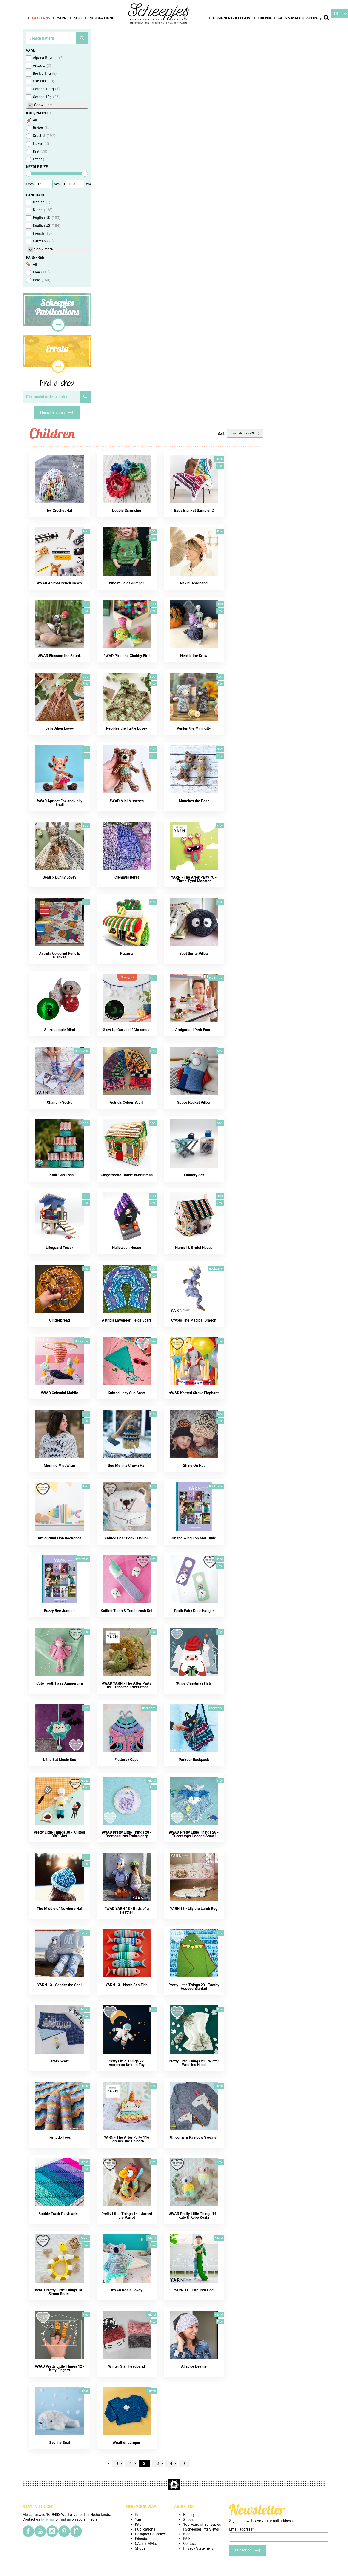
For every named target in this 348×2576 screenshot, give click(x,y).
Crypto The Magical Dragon (193, 1320)
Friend (219, 459)
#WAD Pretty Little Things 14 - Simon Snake (59, 2292)
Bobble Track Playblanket (59, 2214)
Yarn (61, 18)
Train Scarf (59, 2061)
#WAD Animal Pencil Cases (59, 583)
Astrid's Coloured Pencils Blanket (59, 955)
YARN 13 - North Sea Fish (127, 1985)
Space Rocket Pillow (194, 1102)
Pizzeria (126, 953)
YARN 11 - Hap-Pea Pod (194, 2290)
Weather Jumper (126, 2442)
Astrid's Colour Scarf (126, 1102)
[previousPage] (117, 2463)
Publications (101, 18)
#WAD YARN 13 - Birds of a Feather (126, 1910)
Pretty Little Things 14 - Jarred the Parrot (126, 2216)
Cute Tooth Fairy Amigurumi (59, 1683)
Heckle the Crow (193, 656)
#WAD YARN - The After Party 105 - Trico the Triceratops (126, 1685)
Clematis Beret (126, 877)
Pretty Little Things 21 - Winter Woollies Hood (194, 2063)
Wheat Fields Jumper (126, 583)
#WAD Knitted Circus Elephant (194, 1393)
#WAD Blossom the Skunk (59, 656)
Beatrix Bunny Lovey (59, 877)
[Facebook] (28, 2531)
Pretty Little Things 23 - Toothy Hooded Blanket (193, 1987)
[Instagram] (52, 2531)
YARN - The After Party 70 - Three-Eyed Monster (194, 879)
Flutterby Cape (126, 1759)
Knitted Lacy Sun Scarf (126, 1393)
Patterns (41, 18)
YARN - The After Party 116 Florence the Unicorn (126, 2139)
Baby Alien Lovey (59, 728)
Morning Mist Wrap (59, 1465)
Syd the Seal (59, 2442)
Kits (78, 18)
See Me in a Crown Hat (126, 1465)
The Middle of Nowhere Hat (59, 1908)
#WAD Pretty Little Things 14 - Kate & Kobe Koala (194, 2216)
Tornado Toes (59, 2137)
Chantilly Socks (59, 1102)
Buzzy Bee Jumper (59, 1611)
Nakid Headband (194, 583)
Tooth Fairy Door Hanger (194, 1611)
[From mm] (44, 184)
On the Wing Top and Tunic (194, 1538)
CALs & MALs (289, 18)
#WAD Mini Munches (126, 801)
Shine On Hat (194, 1465)
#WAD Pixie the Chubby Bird (126, 656)
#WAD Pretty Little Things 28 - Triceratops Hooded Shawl (194, 1834)
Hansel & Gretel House (194, 1247)
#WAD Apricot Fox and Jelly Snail (59, 803)
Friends (265, 18)
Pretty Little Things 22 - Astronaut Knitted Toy (126, 2063)
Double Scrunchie (126, 510)
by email (48, 2519)
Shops (312, 18)
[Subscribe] (247, 2550)
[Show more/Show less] (57, 105)
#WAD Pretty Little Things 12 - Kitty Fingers (59, 2368)
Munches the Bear (194, 801)
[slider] (29, 174)
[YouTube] (40, 2531)
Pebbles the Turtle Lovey (126, 728)
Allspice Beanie (194, 2366)
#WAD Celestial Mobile (59, 1393)
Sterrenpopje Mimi (59, 1030)
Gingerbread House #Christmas (127, 1175)
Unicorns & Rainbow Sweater (194, 2137)
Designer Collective (232, 18)
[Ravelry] (76, 2531)
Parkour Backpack (194, 1759)
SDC (153, 531)
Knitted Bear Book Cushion (127, 1538)
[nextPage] (185, 2463)
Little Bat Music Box (59, 1759)
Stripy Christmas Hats (194, 1683)
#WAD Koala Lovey (126, 2290)
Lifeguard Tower (59, 1247)
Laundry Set (194, 1175)
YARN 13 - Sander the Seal (59, 1985)
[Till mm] (75, 184)
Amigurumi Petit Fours (193, 1030)
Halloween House (126, 1247)
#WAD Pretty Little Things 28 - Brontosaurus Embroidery (126, 1834)
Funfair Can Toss (60, 1175)
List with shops (52, 413)
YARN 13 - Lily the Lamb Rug (193, 1908)
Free (220, 465)
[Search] (51, 38)
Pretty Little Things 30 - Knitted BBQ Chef (59, 1834)
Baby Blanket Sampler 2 (194, 510)
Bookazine (216, 978)
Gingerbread (59, 1320)
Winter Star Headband (126, 2366)
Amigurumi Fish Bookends (59, 1538)
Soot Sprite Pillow (193, 953)
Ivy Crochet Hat (59, 510)
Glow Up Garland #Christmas (126, 1030)
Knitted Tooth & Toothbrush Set (126, 1611)
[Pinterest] (64, 2531)
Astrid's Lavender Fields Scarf (126, 1320)
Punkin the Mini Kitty (194, 728)
